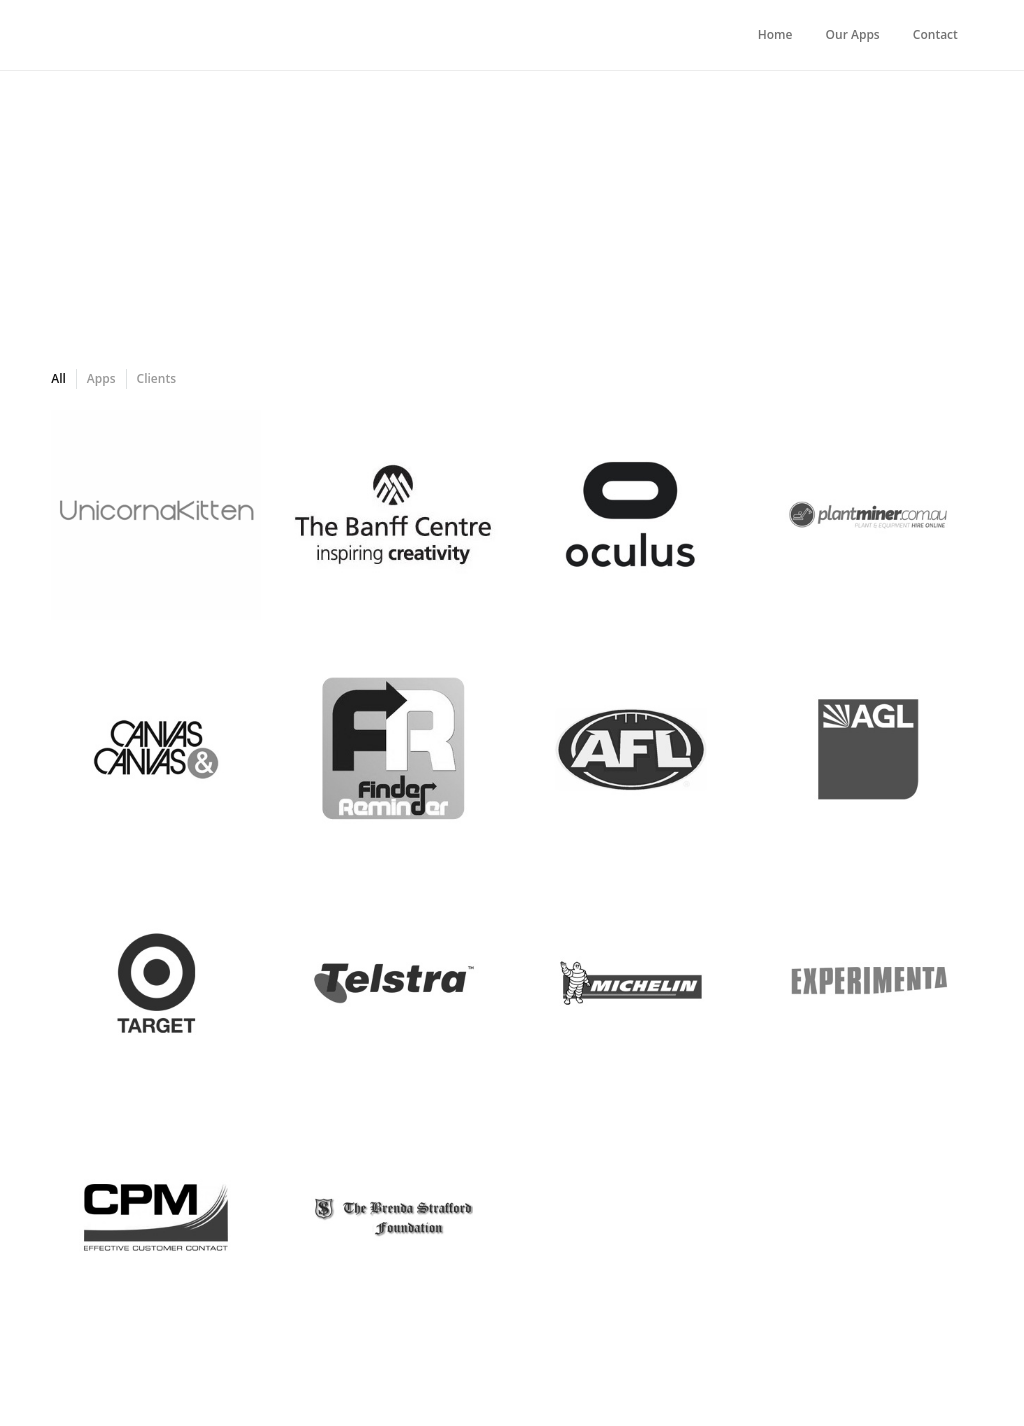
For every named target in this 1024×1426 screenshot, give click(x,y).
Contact (935, 34)
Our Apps (853, 34)
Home (775, 34)
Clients (156, 378)
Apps (101, 378)
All (58, 378)
